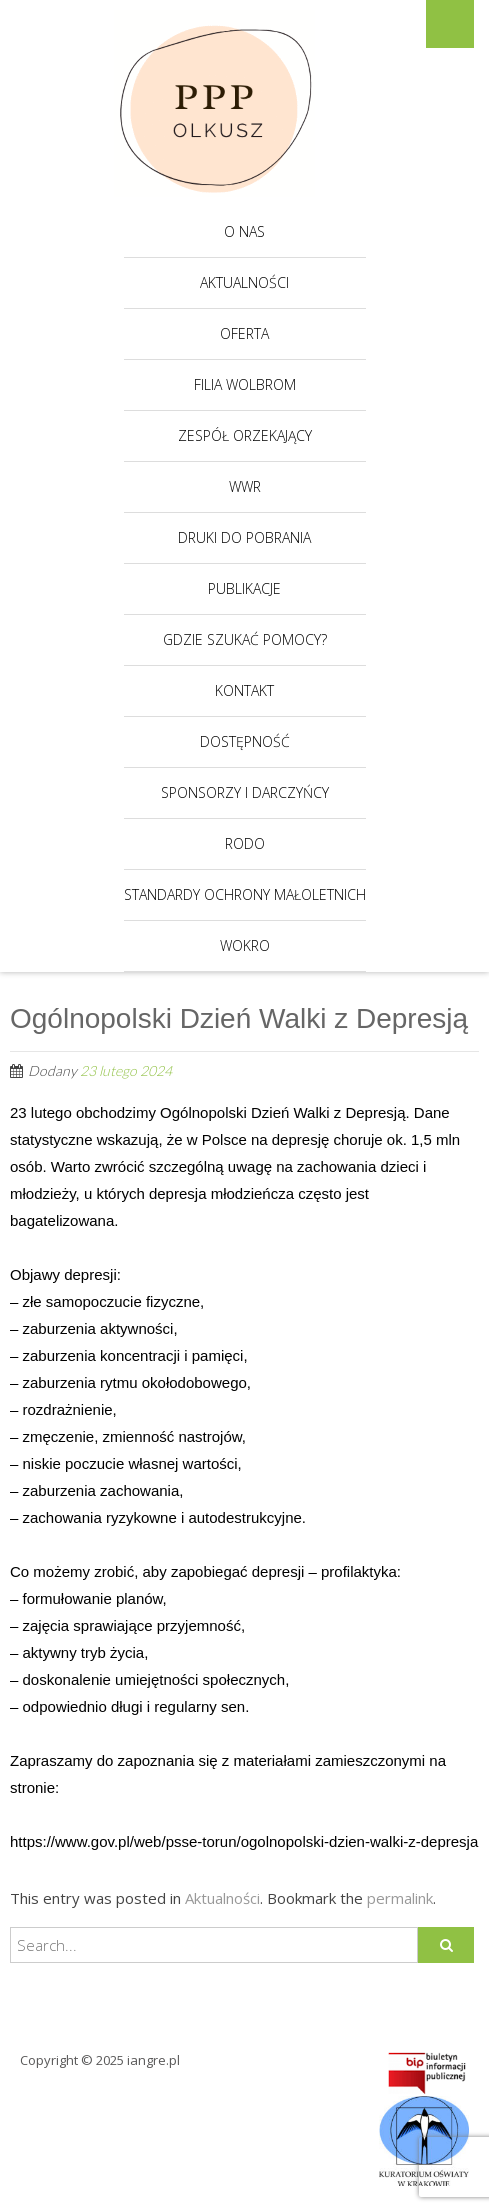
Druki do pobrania (244, 537)
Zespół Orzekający (245, 435)
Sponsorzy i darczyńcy (245, 792)
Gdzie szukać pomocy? (245, 639)
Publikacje (244, 588)
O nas (244, 231)
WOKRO (245, 945)
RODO (245, 843)
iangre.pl (153, 2060)
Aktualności (244, 282)
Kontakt (244, 690)
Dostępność (245, 741)
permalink (400, 1898)
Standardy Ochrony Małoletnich (245, 894)
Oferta (244, 333)
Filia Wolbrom (245, 384)
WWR (245, 486)
